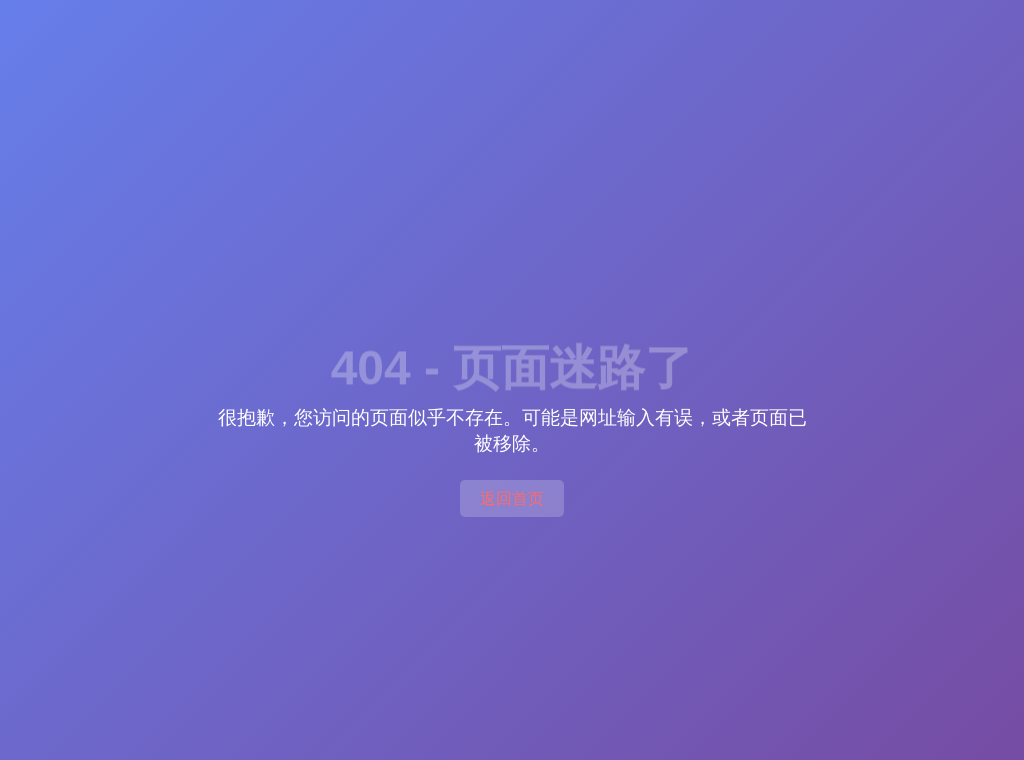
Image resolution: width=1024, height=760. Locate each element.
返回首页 (512, 498)
